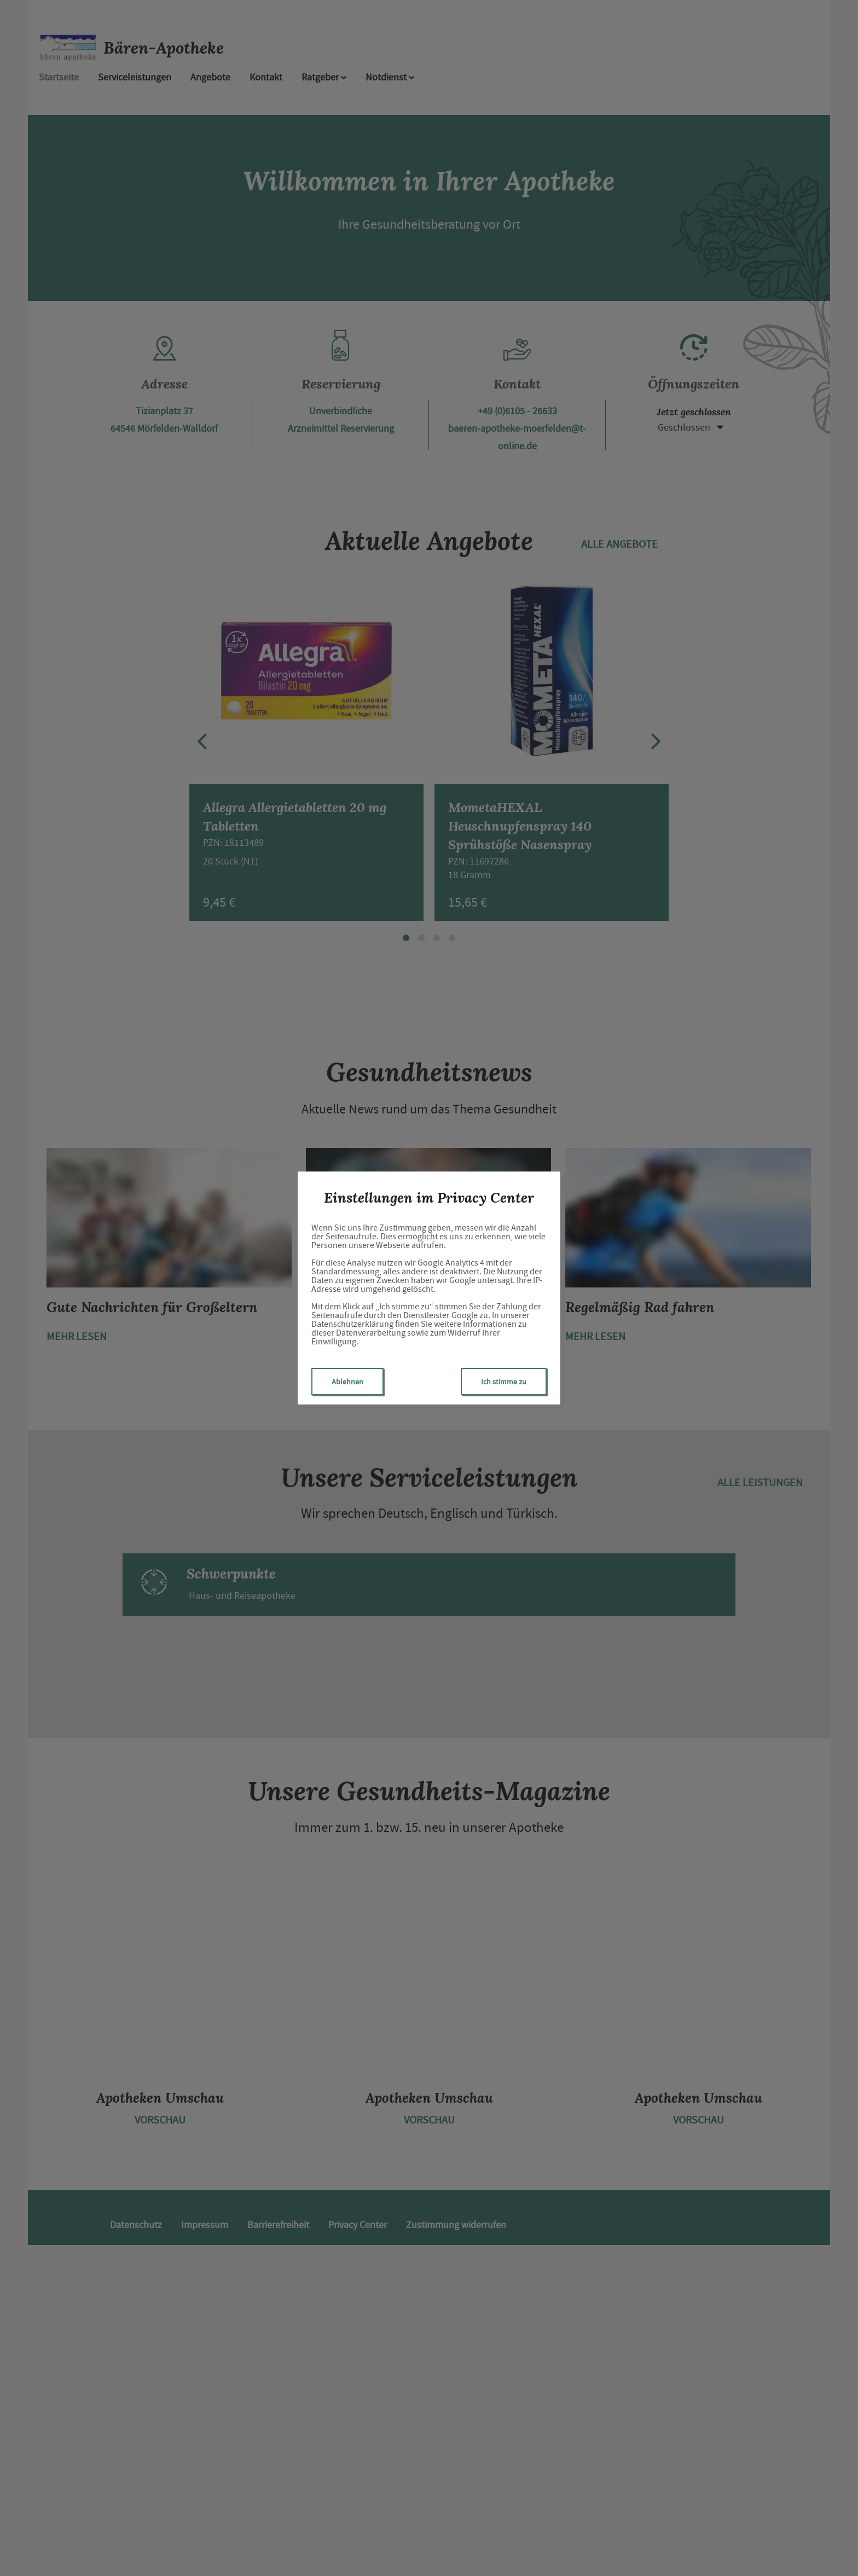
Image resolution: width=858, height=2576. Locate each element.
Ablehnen (347, 1381)
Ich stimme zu (503, 1381)
